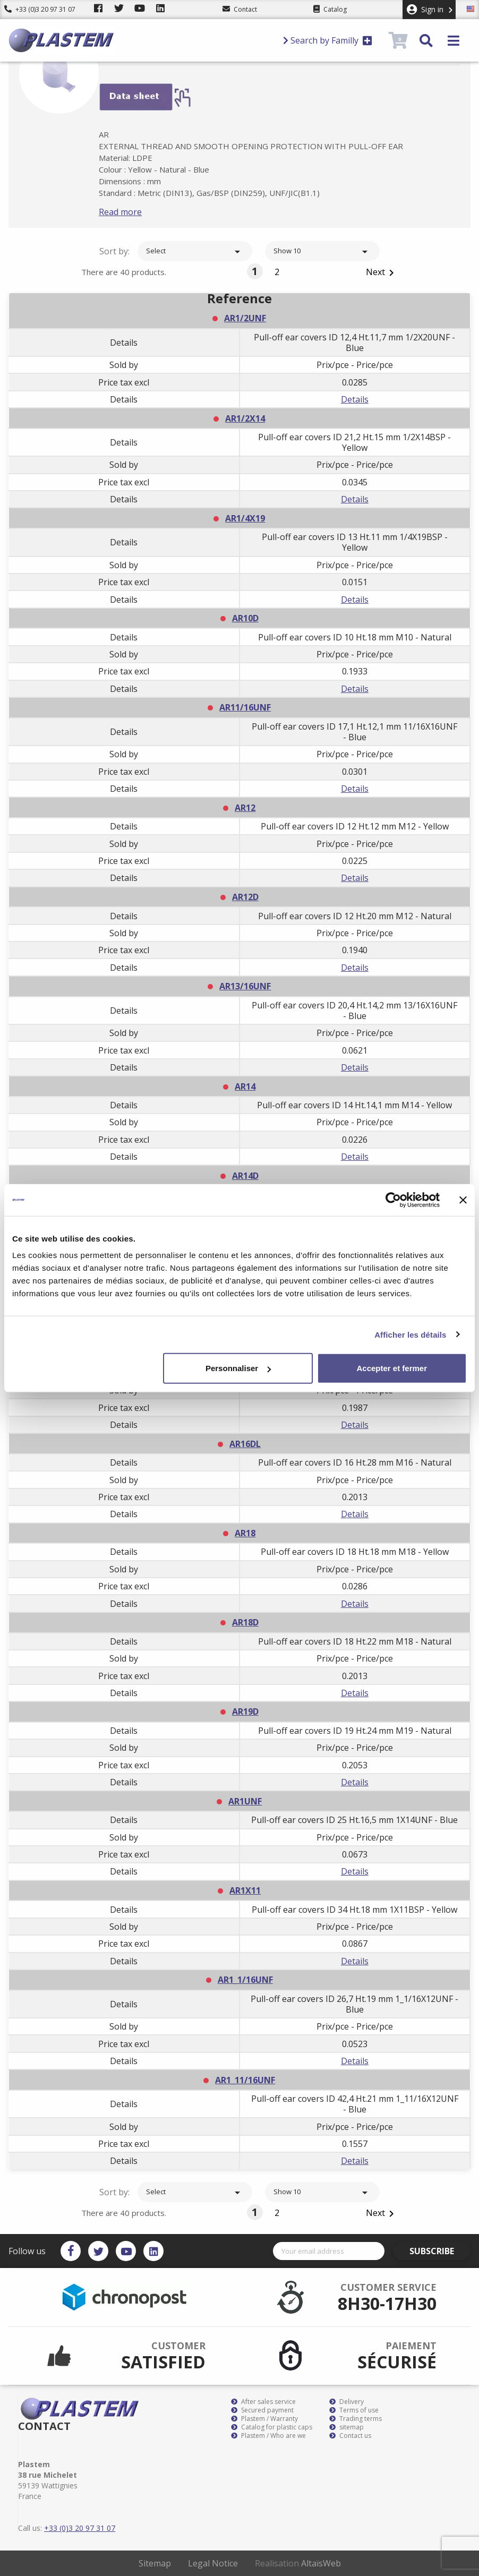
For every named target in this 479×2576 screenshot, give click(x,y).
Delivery (346, 2402)
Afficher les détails (410, 1334)
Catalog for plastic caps (271, 2427)
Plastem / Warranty (264, 2419)
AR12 (245, 808)
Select (195, 251)
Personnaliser (238, 1368)
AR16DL (245, 1444)
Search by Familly (327, 40)
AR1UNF (245, 1801)
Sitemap (155, 2563)
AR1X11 (245, 1890)
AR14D (245, 1176)
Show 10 (322, 251)
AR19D (245, 1711)
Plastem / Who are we (268, 2436)
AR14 (245, 1086)
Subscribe (440, 2251)
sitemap (346, 2427)
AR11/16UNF (245, 707)
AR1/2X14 (245, 418)
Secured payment (262, 2410)
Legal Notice (213, 2563)
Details (355, 399)
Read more (137, 212)
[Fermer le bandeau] (463, 1199)
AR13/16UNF (245, 986)
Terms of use (354, 2410)
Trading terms (355, 2419)
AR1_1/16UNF (245, 1980)
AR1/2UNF (245, 318)
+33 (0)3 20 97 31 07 (39, 9)
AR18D (245, 1622)
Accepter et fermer (391, 1368)
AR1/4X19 (245, 518)
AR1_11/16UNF (245, 2080)
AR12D (245, 897)
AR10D (245, 618)
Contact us (350, 2436)
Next (382, 272)
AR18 (245, 1533)
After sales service (263, 2402)
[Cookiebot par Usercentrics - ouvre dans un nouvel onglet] (393, 1200)
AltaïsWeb (321, 2563)
